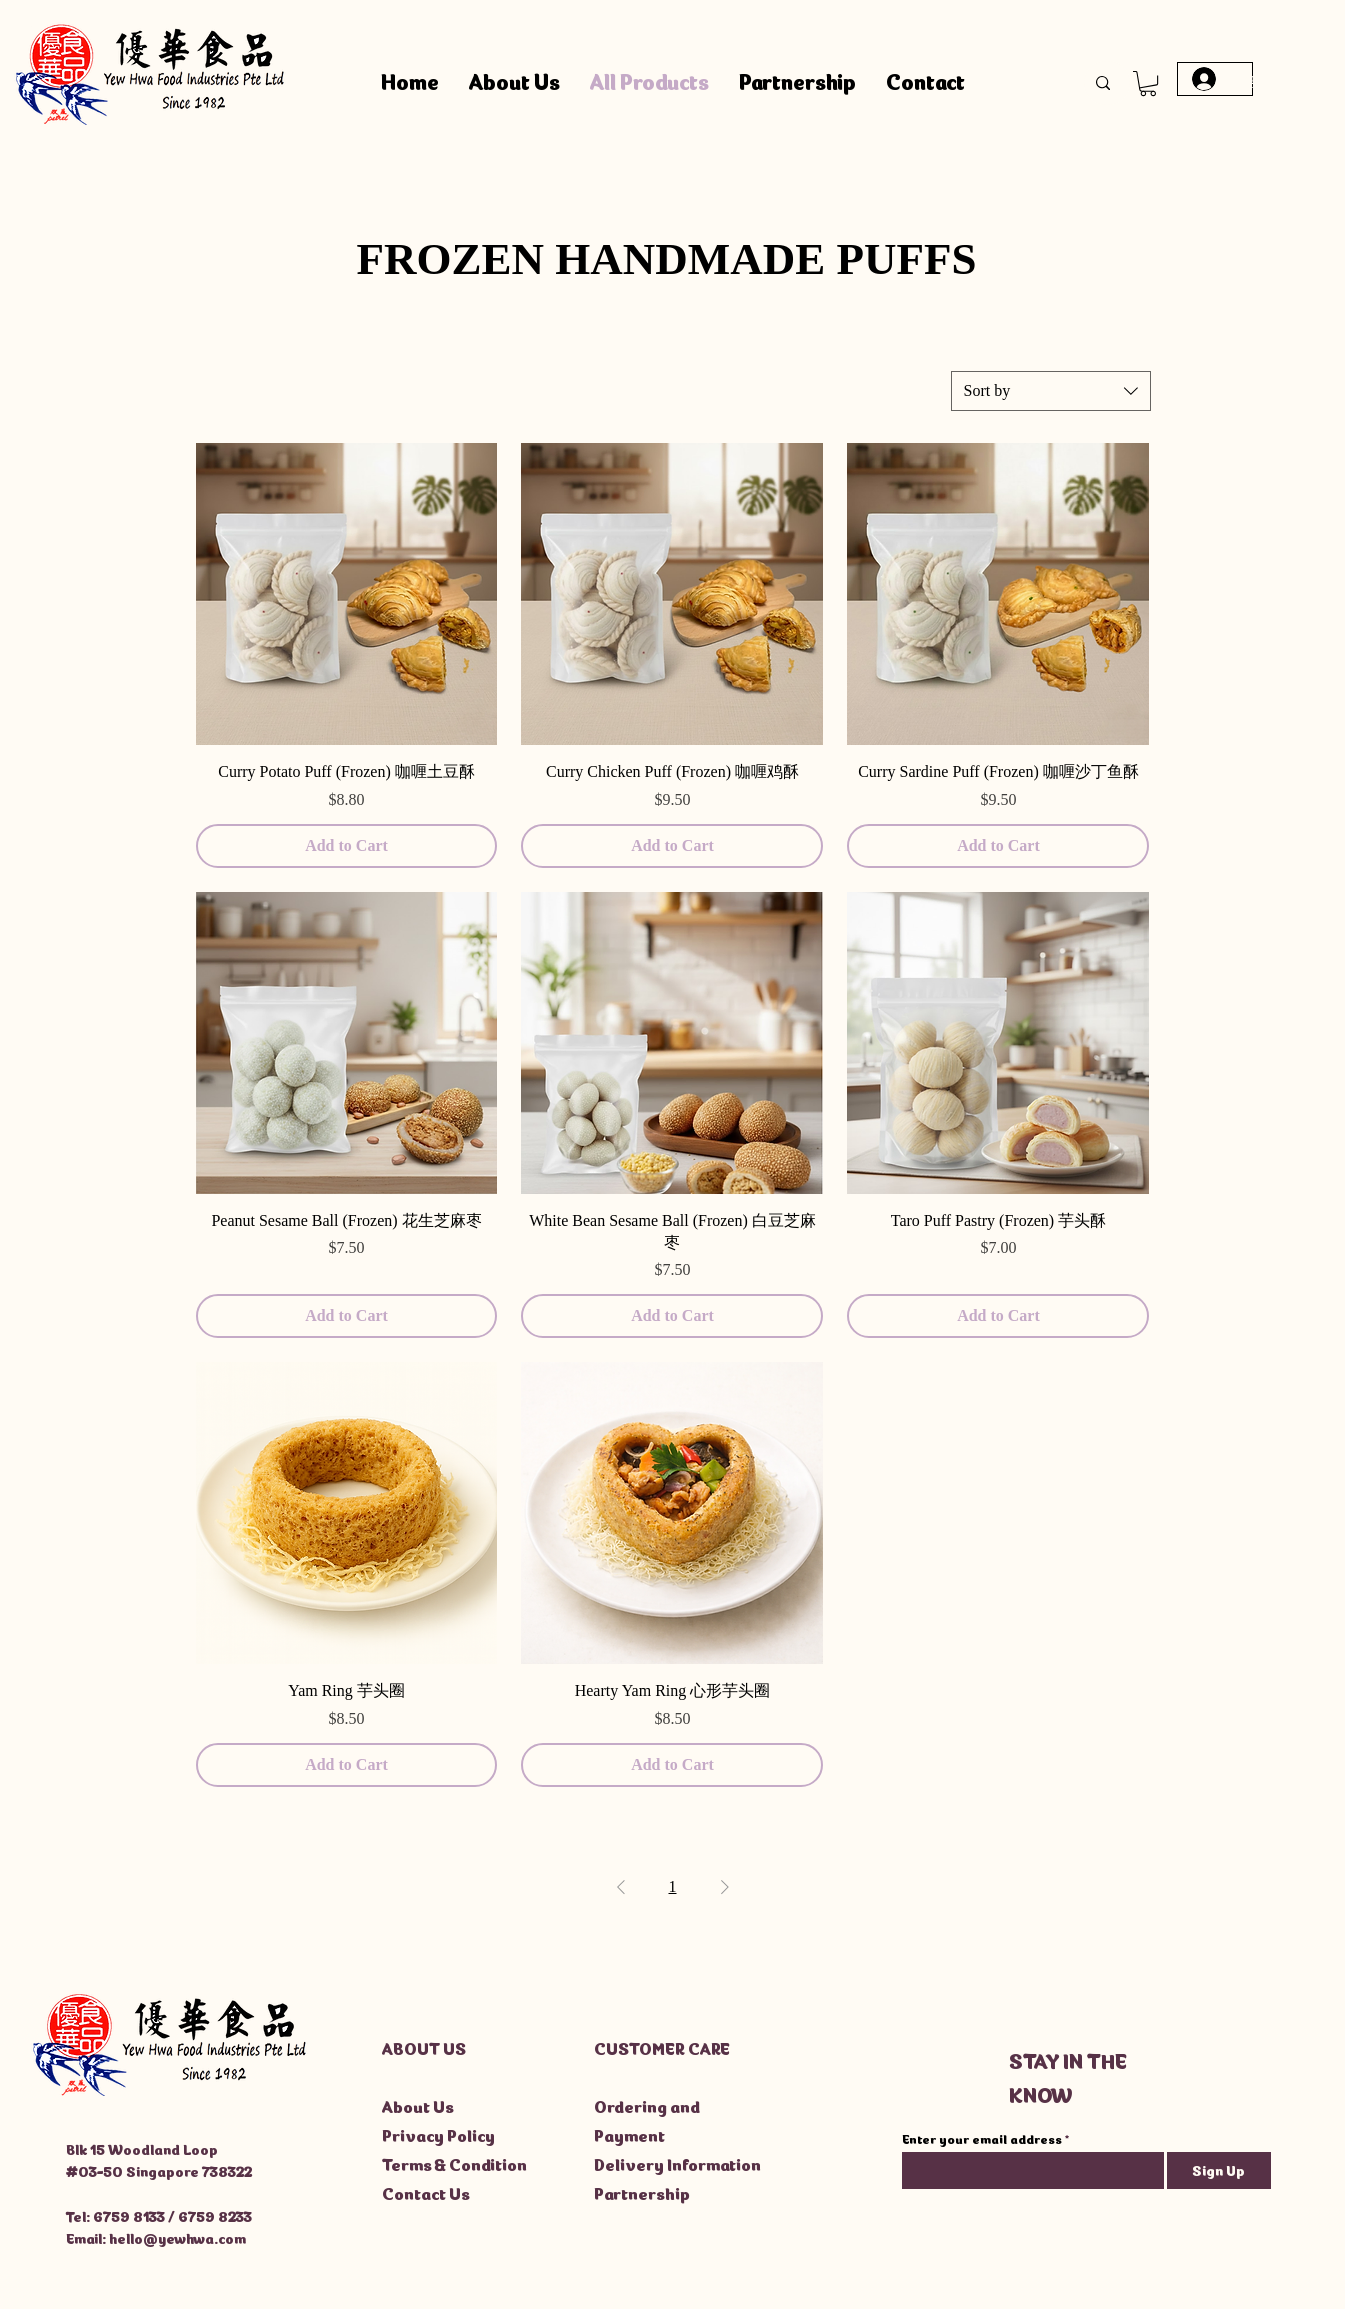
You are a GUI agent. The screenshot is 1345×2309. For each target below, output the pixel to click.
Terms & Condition (454, 2163)
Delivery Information (677, 2163)
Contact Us (426, 2192)
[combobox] (1051, 391)
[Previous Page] (621, 1887)
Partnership (642, 2192)
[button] (1148, 83)
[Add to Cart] (347, 846)
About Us (418, 2105)
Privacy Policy (438, 2134)
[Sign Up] (1219, 2170)
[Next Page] (725, 1887)
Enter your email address (982, 2138)
